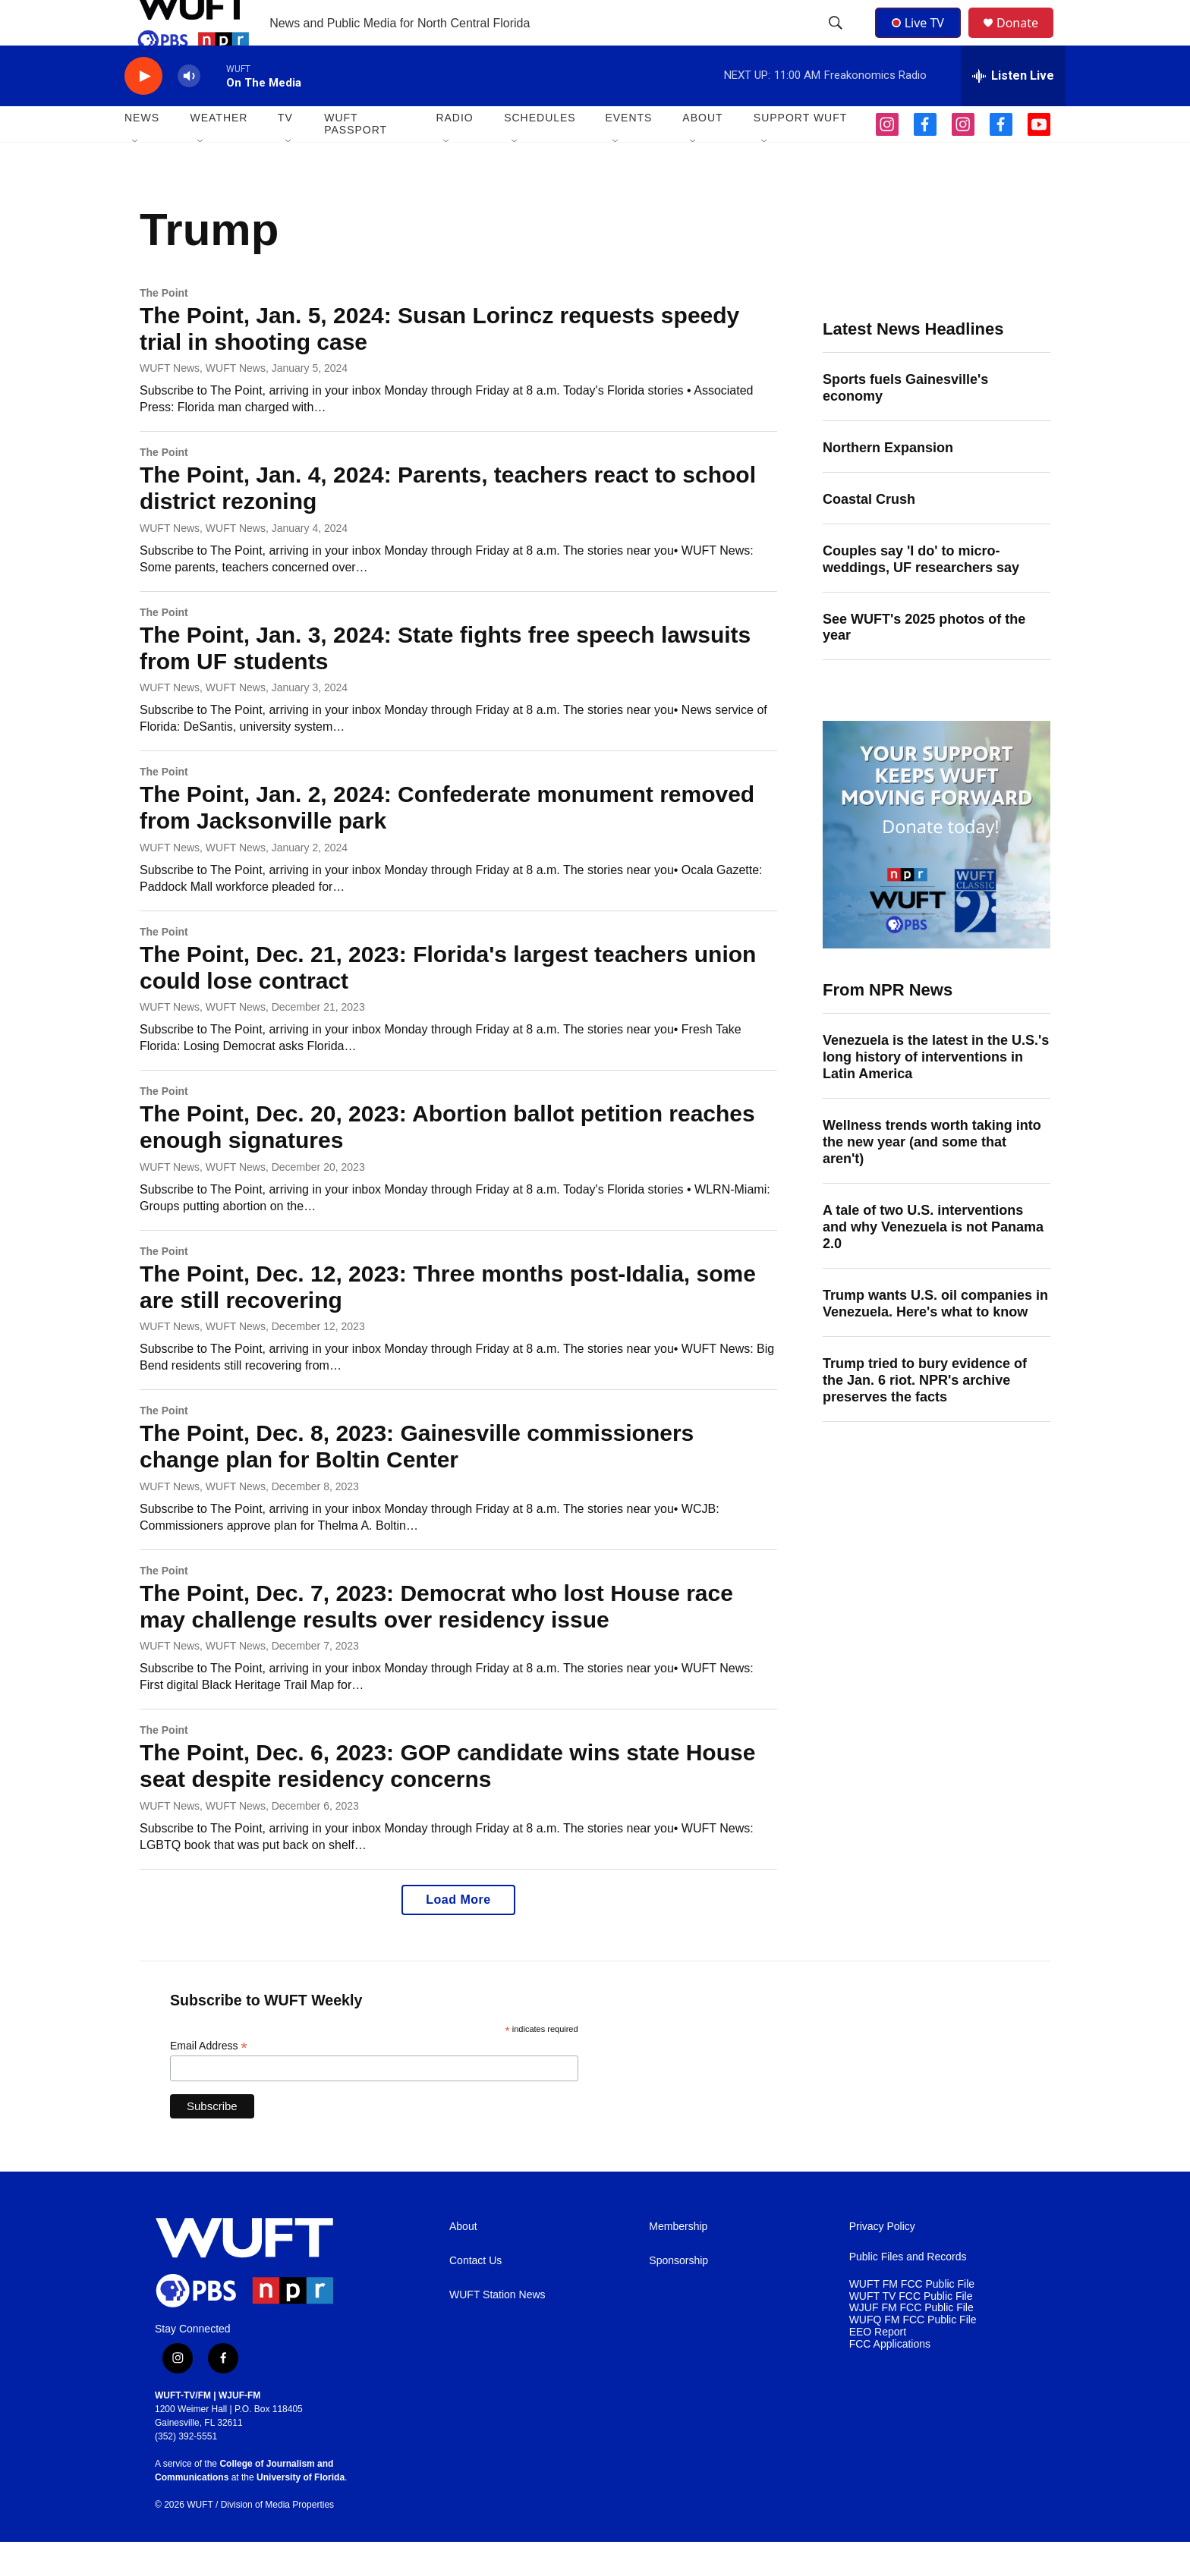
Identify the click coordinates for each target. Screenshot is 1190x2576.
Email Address (208, 2080)
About (463, 2260)
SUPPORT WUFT (801, 152)
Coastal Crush (869, 533)
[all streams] (1013, 110)
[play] (143, 110)
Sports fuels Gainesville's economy (905, 422)
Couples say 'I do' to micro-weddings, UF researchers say (921, 593)
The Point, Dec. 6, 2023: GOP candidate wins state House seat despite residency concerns (447, 1800)
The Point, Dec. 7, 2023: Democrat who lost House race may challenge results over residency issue (436, 1640)
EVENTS (628, 152)
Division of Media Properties (277, 2539)
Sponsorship (678, 2295)
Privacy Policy (882, 2260)
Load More (458, 1933)
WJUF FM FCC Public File (911, 2342)
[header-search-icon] (837, 40)
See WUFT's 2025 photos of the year (924, 662)
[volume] (189, 110)
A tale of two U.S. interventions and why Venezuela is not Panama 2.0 (933, 1261)
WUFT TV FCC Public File (911, 2330)
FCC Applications (889, 2378)
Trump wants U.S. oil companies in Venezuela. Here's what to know (935, 1338)
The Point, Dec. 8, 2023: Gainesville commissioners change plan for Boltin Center (417, 1480)
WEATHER (218, 152)
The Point (164, 327)
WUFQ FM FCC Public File (913, 2354)
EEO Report (877, 2366)
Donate (1026, 40)
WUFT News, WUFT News (203, 402)
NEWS (141, 152)
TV (285, 152)
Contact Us (475, 2295)
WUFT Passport (355, 158)
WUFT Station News (497, 2329)
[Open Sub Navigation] (136, 176)
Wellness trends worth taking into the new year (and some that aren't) (932, 1176)
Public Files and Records (908, 2291)
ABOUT (702, 152)
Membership (678, 2260)
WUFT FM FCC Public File (911, 2318)
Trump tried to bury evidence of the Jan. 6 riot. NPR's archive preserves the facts (925, 1414)
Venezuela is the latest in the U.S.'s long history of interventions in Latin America (936, 1091)
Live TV (922, 39)
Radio (454, 152)
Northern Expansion (888, 481)
